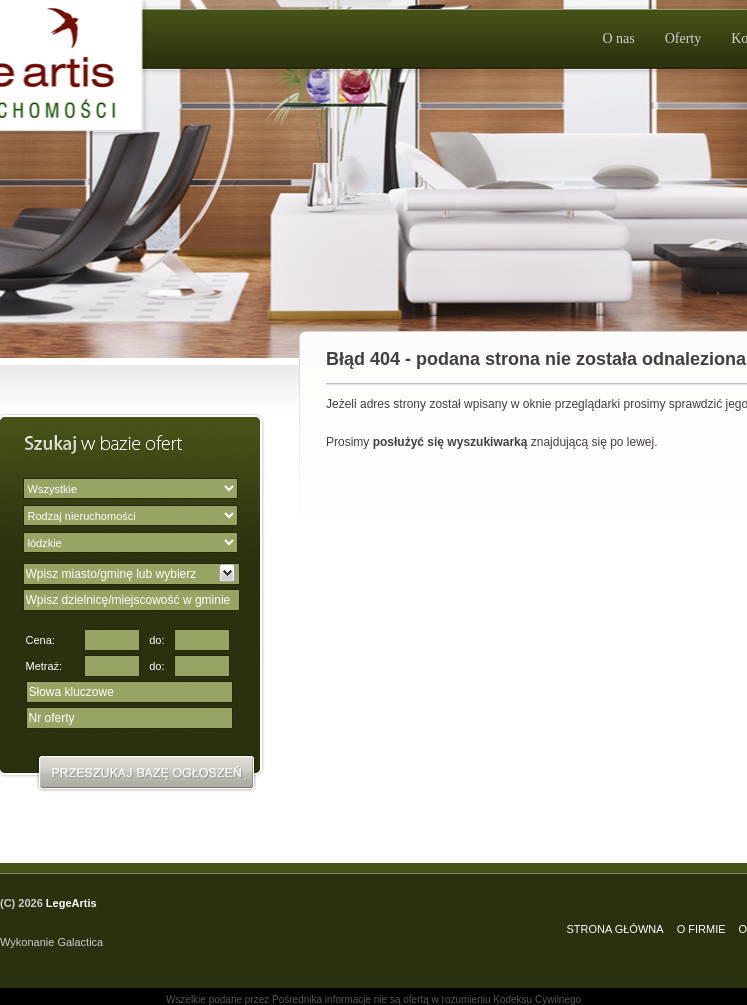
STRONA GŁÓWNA (614, 929)
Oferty (683, 38)
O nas (618, 38)
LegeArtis (71, 903)
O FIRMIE (701, 929)
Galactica (80, 942)
